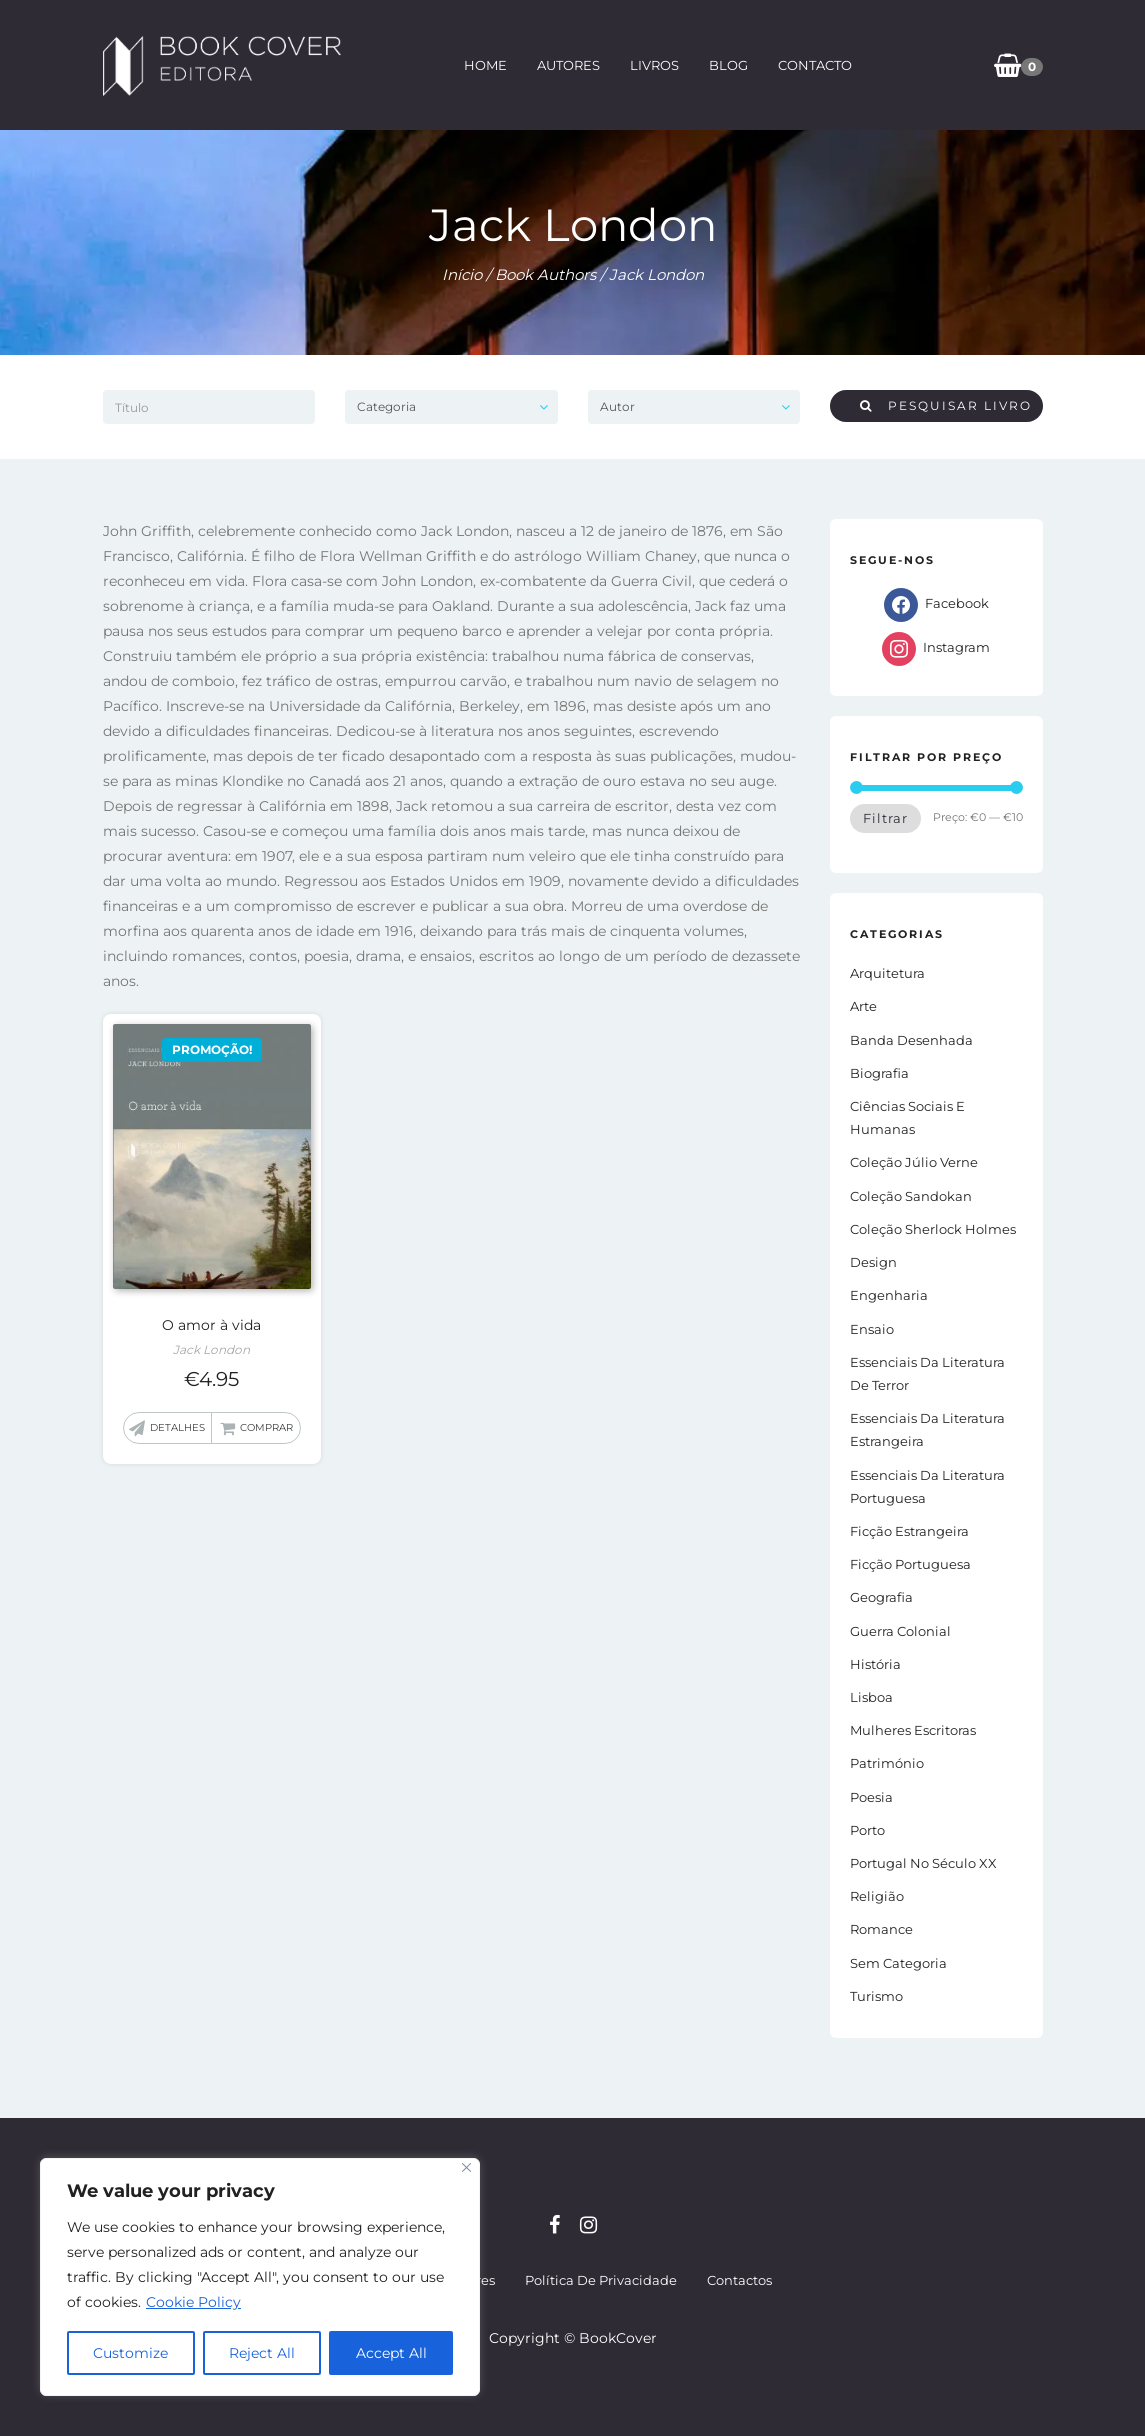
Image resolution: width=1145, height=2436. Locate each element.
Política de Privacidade (601, 2280)
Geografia (881, 1597)
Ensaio (872, 1329)
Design (873, 1262)
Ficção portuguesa (910, 1564)
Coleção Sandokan (911, 1196)
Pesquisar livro (946, 405)
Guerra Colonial (900, 1631)
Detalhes (177, 1427)
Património (887, 1763)
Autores (567, 65)
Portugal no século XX (923, 1863)
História (875, 1664)
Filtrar (885, 818)
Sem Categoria (898, 1963)
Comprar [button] (266, 1427)
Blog (727, 65)
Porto (867, 1830)
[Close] (466, 2167)
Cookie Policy (193, 2302)
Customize (130, 2353)
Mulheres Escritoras (913, 1730)
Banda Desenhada (911, 1040)
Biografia (879, 1073)
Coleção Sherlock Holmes (933, 1229)
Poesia (871, 1797)
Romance (881, 1929)
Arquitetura (887, 973)
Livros (653, 65)
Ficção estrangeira (909, 1531)
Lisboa (871, 1697)
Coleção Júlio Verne (914, 1162)
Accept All (391, 2353)
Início (462, 274)
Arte (863, 1006)
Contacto (814, 65)
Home (484, 65)
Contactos (739, 2280)
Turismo (876, 1996)
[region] (260, 2277)
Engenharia (889, 1295)
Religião (877, 1896)
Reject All (262, 2353)
